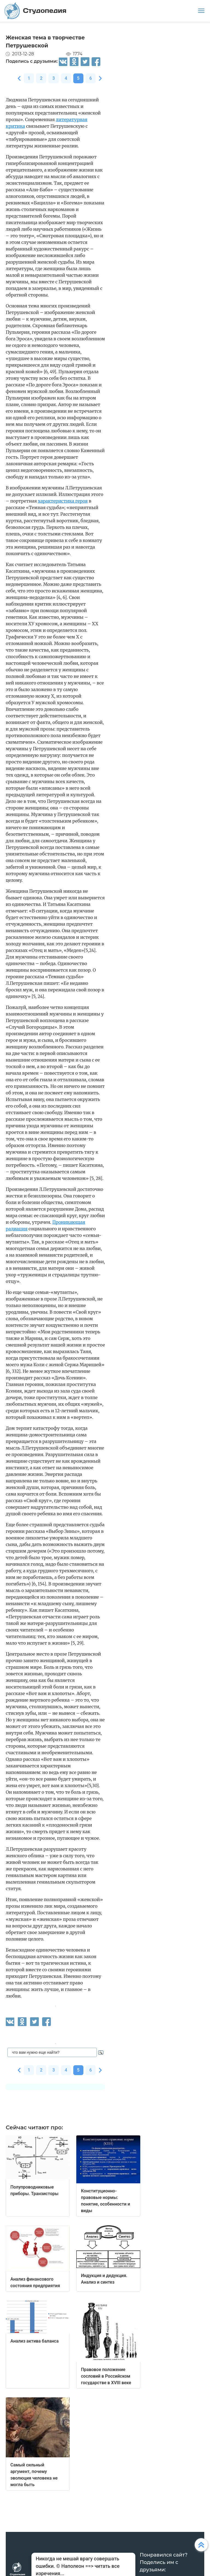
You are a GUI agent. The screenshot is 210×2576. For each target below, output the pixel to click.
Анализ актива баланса (34, 2341)
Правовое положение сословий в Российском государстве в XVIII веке (106, 2376)
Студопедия (35, 10)
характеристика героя (63, 501)
